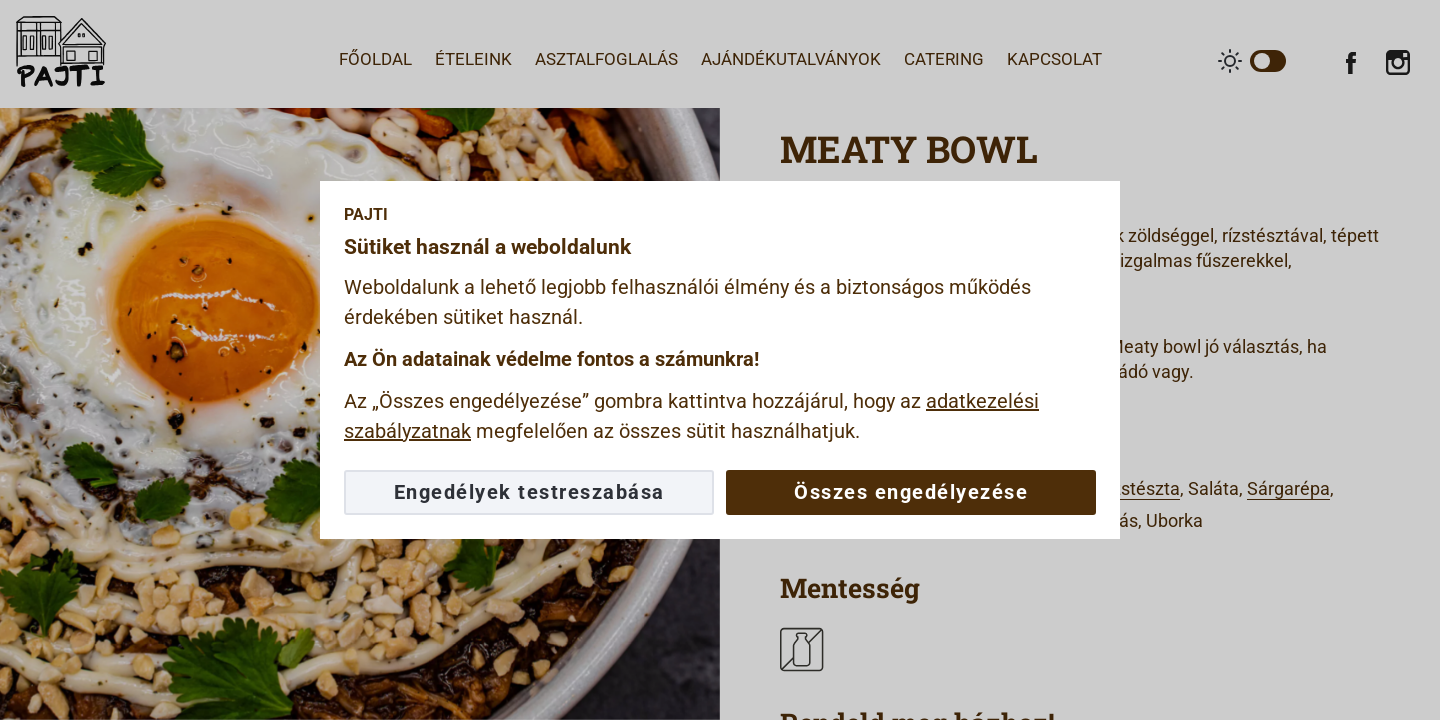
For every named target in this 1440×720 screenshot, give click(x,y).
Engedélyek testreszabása (529, 492)
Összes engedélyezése (911, 492)
